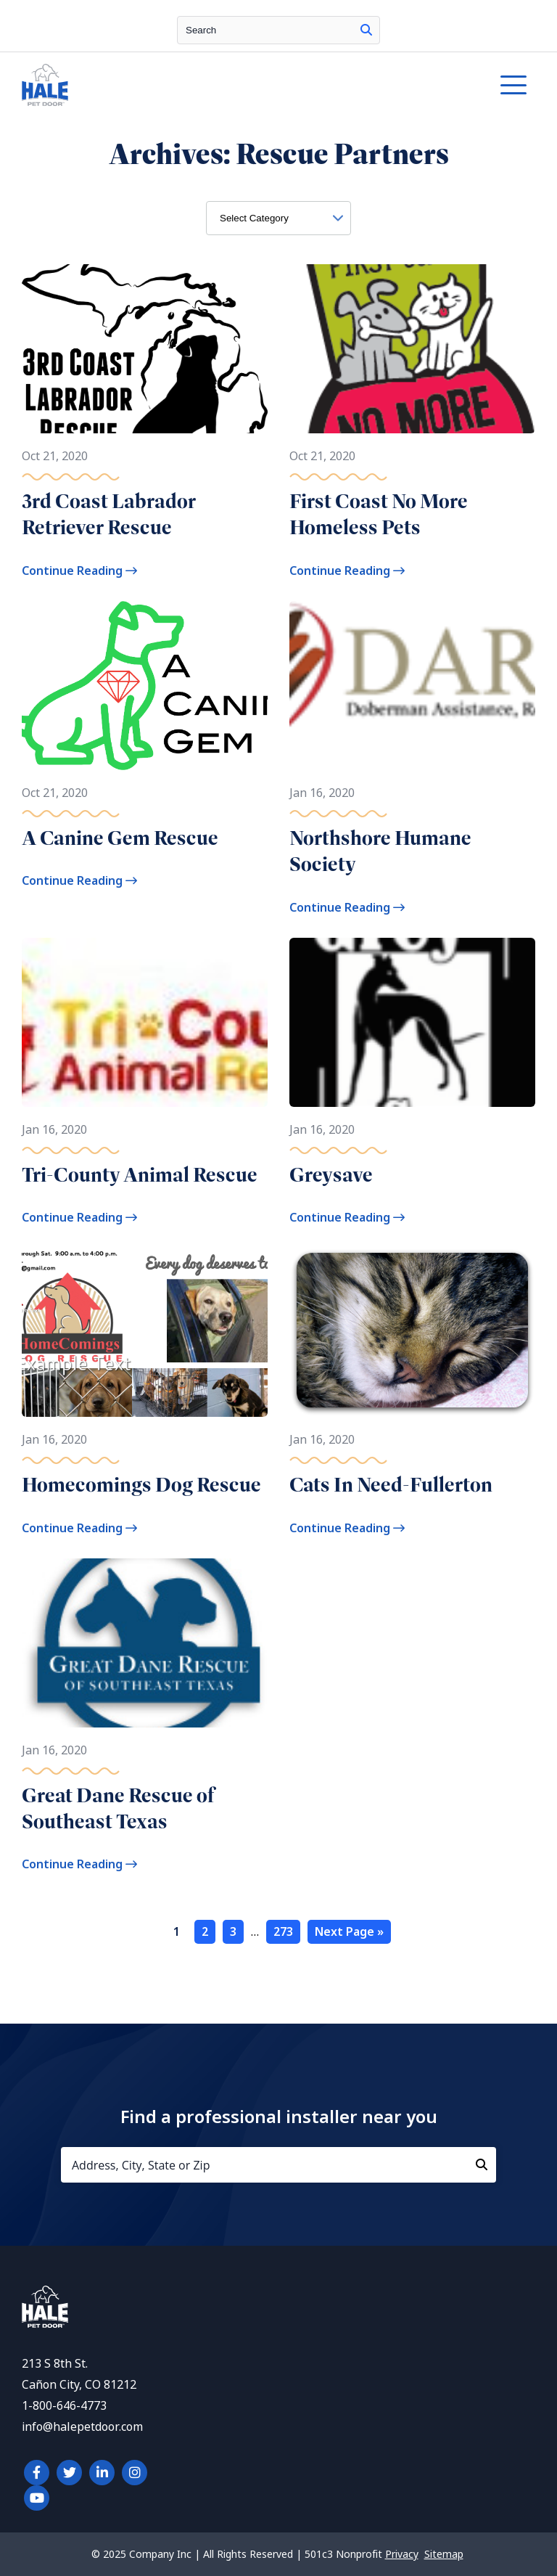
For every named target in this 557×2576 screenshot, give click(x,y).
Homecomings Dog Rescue (141, 1484)
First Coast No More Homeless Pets (378, 514)
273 (283, 1931)
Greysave (331, 1174)
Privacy (401, 2554)
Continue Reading (79, 571)
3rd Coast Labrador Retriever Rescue (109, 514)
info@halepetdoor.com (82, 2426)
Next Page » (349, 1931)
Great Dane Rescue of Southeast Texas (118, 1808)
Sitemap (443, 2554)
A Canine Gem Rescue (120, 838)
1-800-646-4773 (64, 2405)
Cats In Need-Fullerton (390, 1484)
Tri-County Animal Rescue (139, 1174)
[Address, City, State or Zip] (278, 2165)
